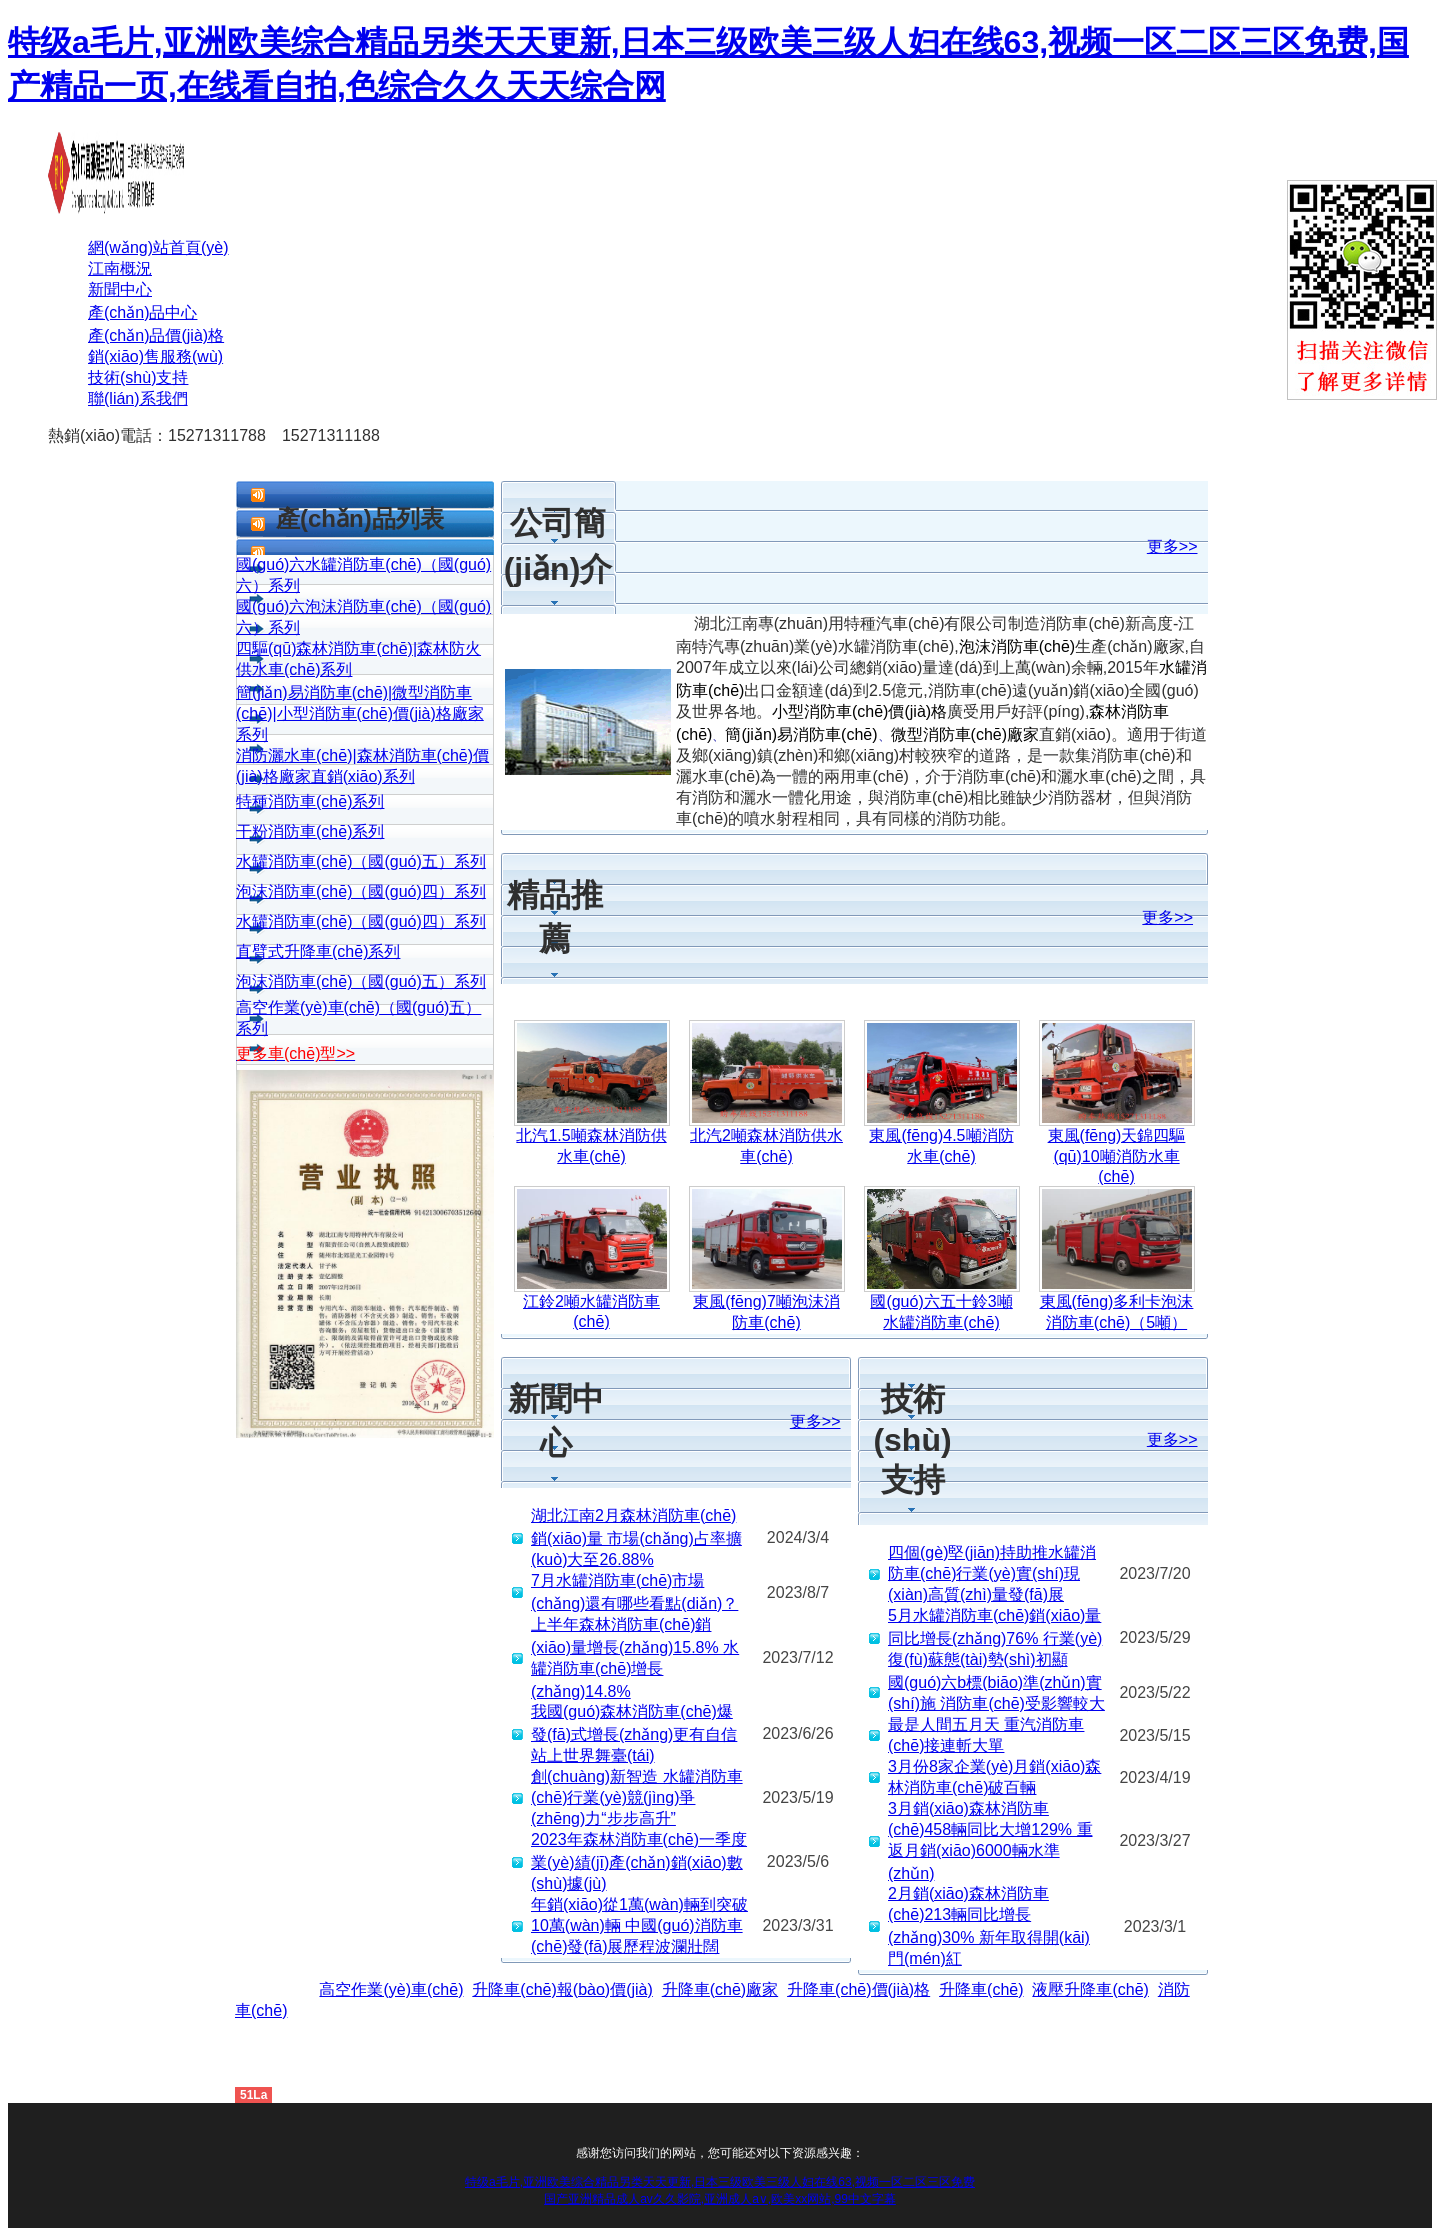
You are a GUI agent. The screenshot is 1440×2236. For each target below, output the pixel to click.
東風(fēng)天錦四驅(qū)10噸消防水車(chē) (1117, 1156)
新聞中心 (120, 289)
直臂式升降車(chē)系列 (318, 951)
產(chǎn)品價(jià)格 (156, 335)
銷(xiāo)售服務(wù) (155, 356)
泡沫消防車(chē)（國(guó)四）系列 (361, 891)
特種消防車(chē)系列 (310, 801)
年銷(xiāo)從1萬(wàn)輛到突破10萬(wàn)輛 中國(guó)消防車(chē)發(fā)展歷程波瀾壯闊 (639, 1925)
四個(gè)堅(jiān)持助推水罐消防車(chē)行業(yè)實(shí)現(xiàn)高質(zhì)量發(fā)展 (992, 1573)
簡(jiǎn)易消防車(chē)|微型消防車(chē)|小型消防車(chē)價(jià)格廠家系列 (360, 713)
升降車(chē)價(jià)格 (858, 1989)
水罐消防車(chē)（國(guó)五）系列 (361, 861)
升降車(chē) (981, 1989)
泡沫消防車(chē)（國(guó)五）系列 (361, 981)
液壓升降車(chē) (1090, 1989)
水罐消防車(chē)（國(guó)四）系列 (361, 921)
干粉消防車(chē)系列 (310, 831)
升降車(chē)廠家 (720, 1989)
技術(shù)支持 (138, 377)
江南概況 (120, 268)
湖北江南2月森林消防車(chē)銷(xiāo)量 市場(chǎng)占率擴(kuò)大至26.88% (636, 1537)
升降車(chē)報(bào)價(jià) (562, 1989)
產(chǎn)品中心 (142, 312)
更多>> (1172, 546)
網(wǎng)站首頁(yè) (158, 247)
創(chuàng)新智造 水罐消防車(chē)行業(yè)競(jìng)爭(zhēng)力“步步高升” (637, 1797)
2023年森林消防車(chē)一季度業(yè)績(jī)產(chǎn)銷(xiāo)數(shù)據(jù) (639, 1861)
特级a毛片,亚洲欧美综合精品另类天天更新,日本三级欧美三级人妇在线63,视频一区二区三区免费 (720, 2182)
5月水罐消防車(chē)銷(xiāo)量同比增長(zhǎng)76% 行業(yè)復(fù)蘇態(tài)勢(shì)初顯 (995, 1637)
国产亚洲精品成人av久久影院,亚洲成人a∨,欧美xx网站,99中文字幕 (720, 2199)
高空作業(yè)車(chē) (391, 1989)
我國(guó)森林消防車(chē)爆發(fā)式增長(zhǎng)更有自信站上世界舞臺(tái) (634, 1733)
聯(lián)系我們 (138, 398)
